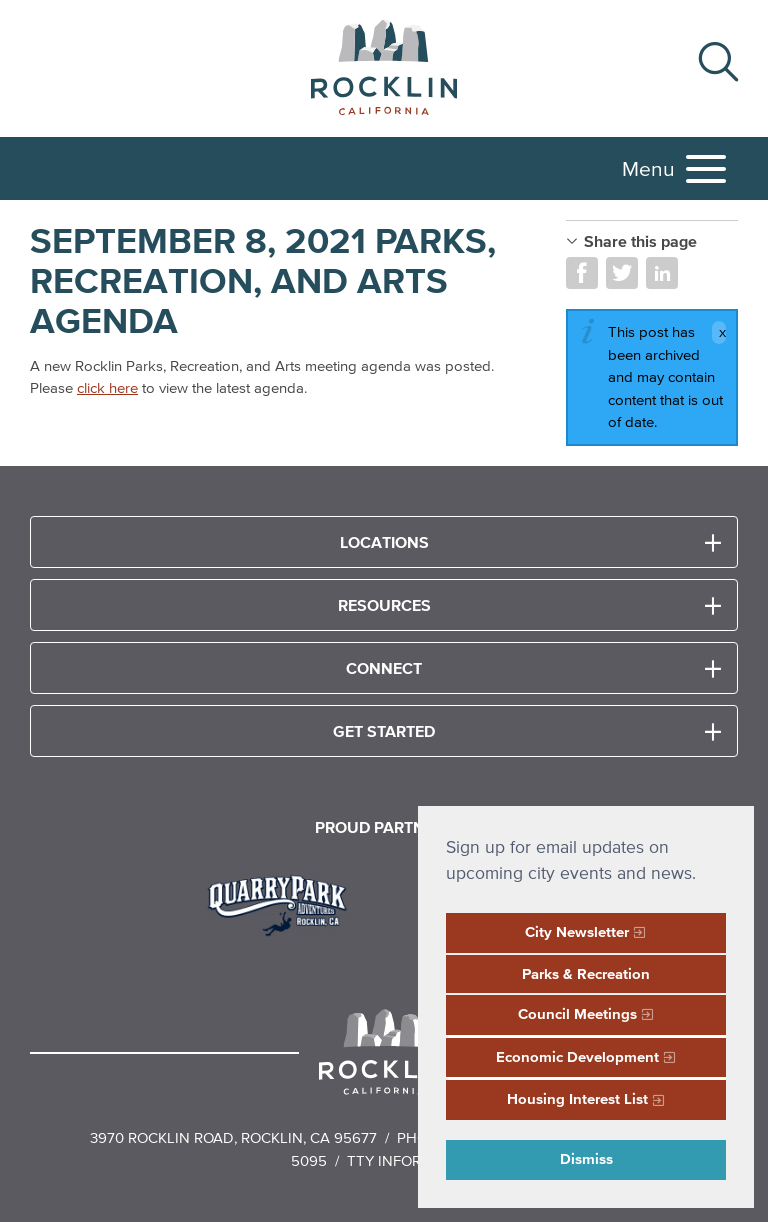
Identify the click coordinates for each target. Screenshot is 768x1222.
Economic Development (577, 1056)
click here (107, 387)
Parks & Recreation (586, 973)
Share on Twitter (622, 273)
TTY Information (412, 1160)
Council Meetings (577, 1013)
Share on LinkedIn (662, 273)
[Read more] (284, 903)
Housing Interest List (577, 1098)
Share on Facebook (582, 273)
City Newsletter (577, 931)
